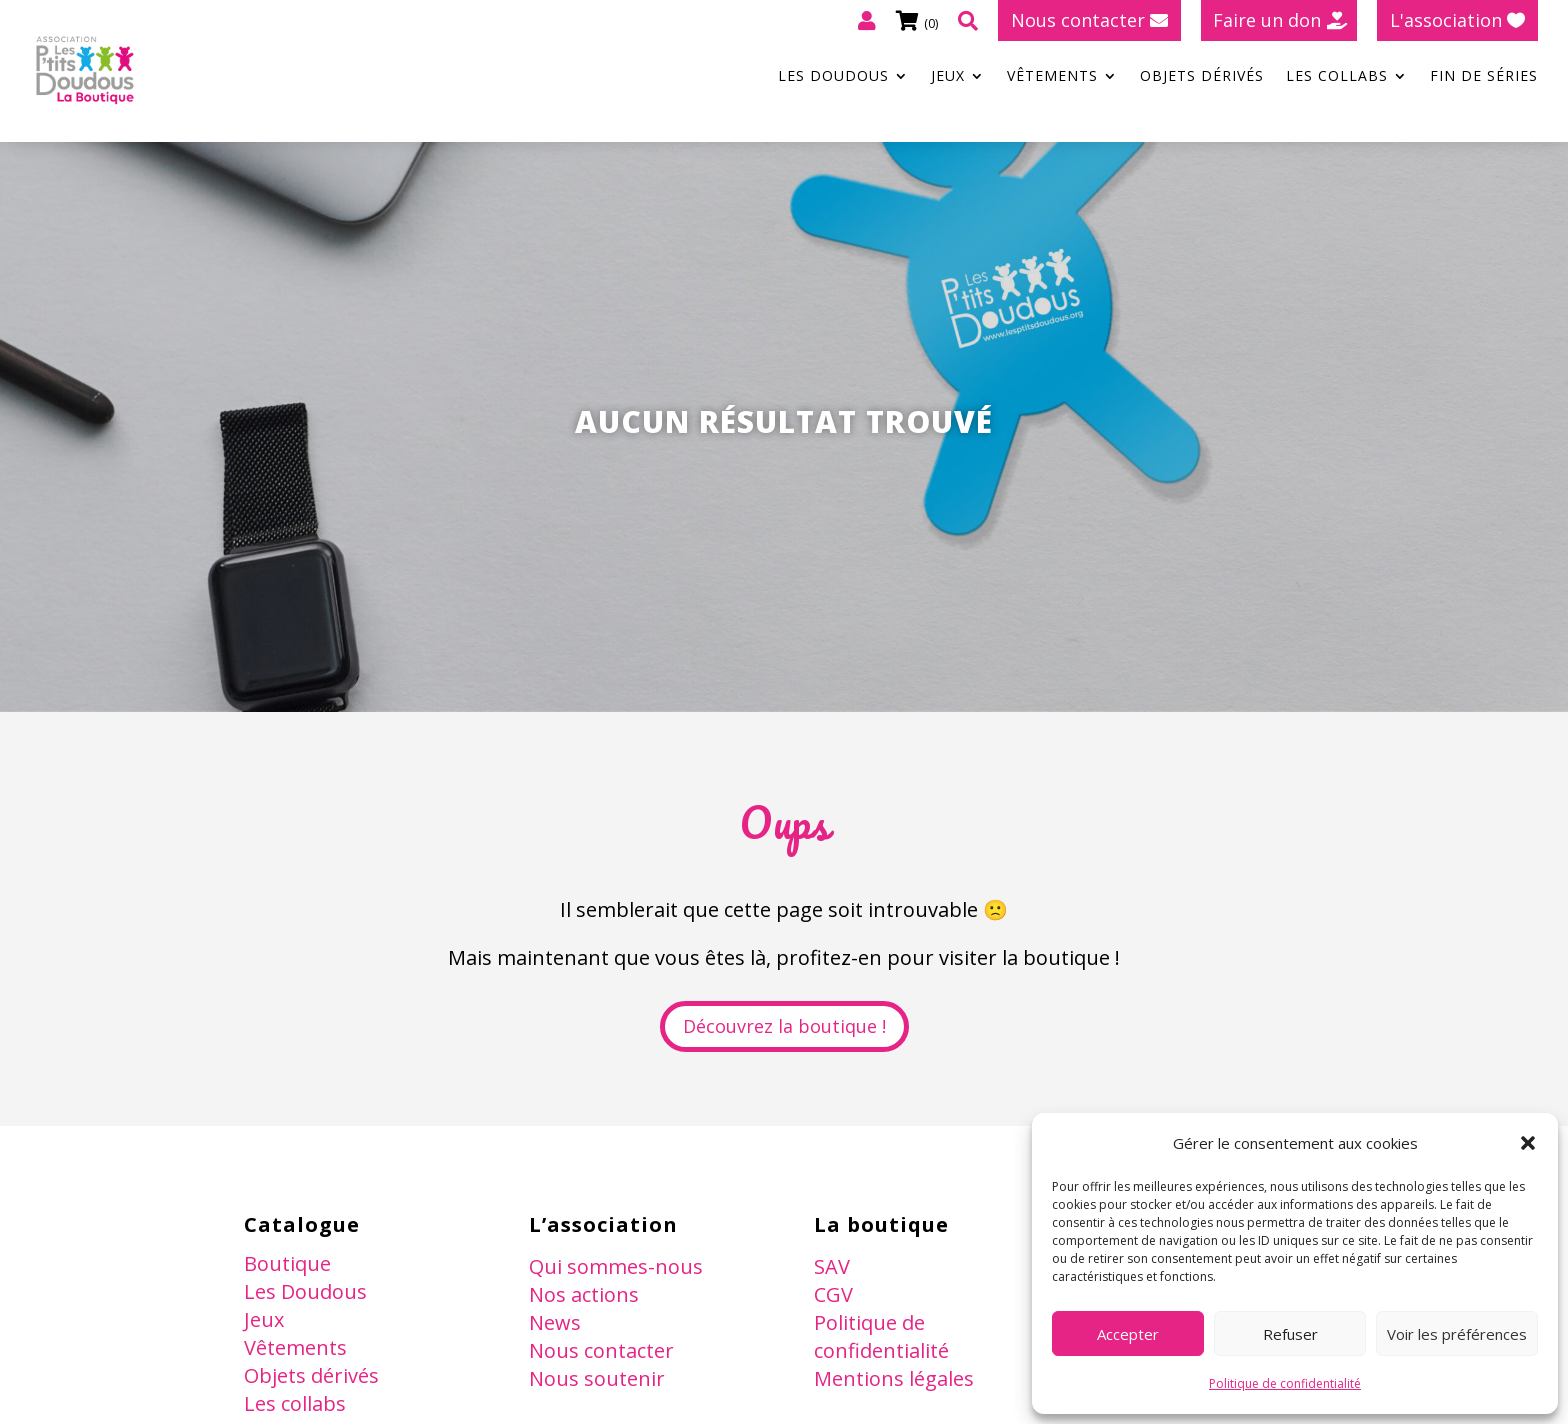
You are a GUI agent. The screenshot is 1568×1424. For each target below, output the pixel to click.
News (555, 1322)
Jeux (948, 77)
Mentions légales (894, 1378)
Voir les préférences (1457, 1334)
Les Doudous (833, 77)
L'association (1446, 20)
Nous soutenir (597, 1378)
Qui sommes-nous (616, 1266)
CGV (833, 1294)
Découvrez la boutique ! (784, 1026)
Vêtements (1052, 77)
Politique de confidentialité (1285, 1383)
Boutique (287, 1263)
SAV (832, 1266)
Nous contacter (1078, 20)
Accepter (1128, 1334)
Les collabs (1337, 77)
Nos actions (584, 1294)
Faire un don (1267, 20)
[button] (1528, 1143)
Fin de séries (1484, 77)
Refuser (1290, 1334)
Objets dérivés (1202, 77)
